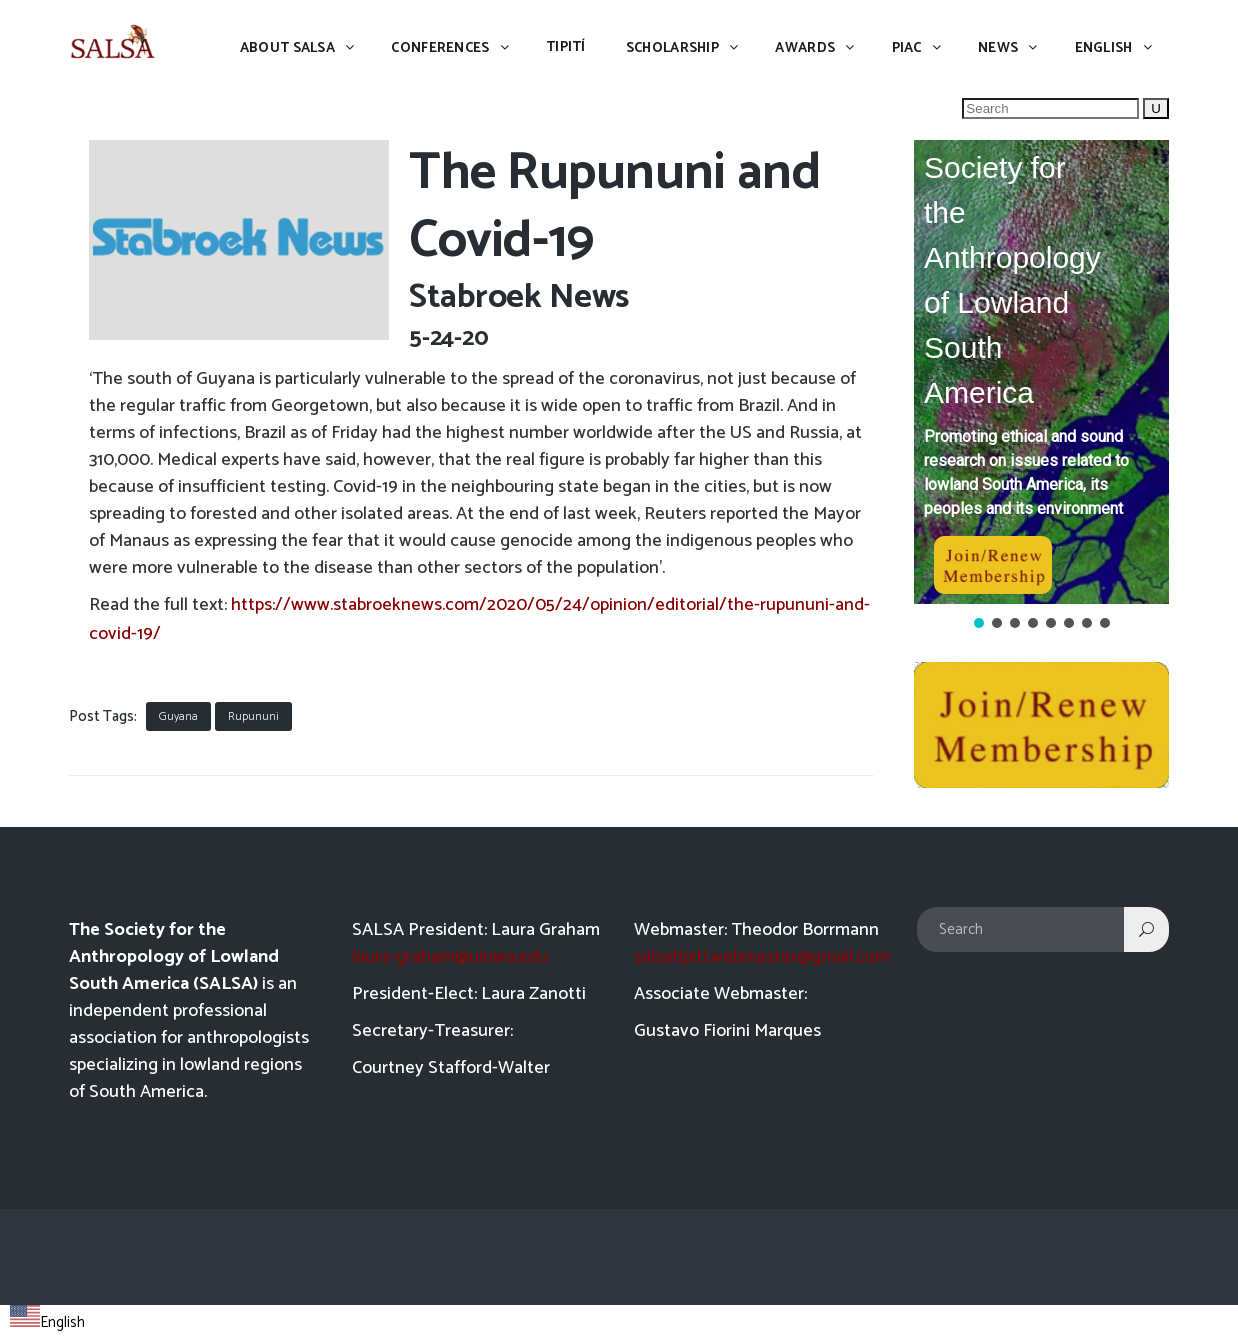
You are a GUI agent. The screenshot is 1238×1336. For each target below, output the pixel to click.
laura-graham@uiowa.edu (450, 957)
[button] (1041, 372)
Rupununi (253, 716)
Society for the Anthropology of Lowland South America (1012, 280)
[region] (1041, 386)
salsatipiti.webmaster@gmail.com (762, 957)
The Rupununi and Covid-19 (614, 207)
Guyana (178, 716)
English (47, 1322)
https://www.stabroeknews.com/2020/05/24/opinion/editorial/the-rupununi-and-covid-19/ (479, 619)
